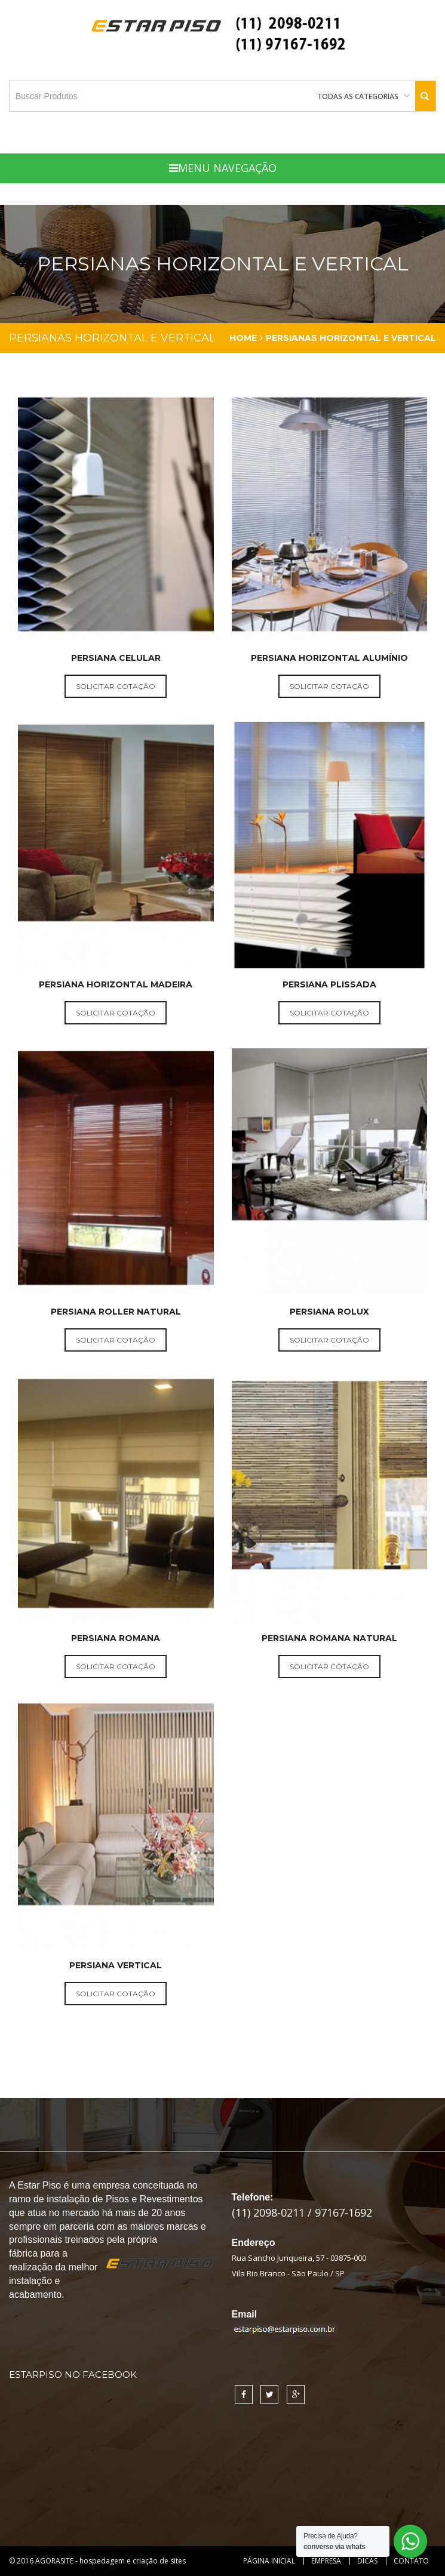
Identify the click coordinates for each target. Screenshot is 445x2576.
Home (243, 338)
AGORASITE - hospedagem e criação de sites (110, 2561)
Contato (411, 2561)
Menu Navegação (223, 168)
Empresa (326, 2561)
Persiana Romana (115, 1638)
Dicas (367, 2561)
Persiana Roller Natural (116, 1311)
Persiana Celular (116, 658)
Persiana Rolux (329, 1311)
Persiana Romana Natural (329, 1638)
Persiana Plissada (329, 984)
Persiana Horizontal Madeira (115, 984)
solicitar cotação (115, 686)
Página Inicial (269, 2561)
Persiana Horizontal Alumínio (329, 658)
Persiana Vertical (115, 1965)
